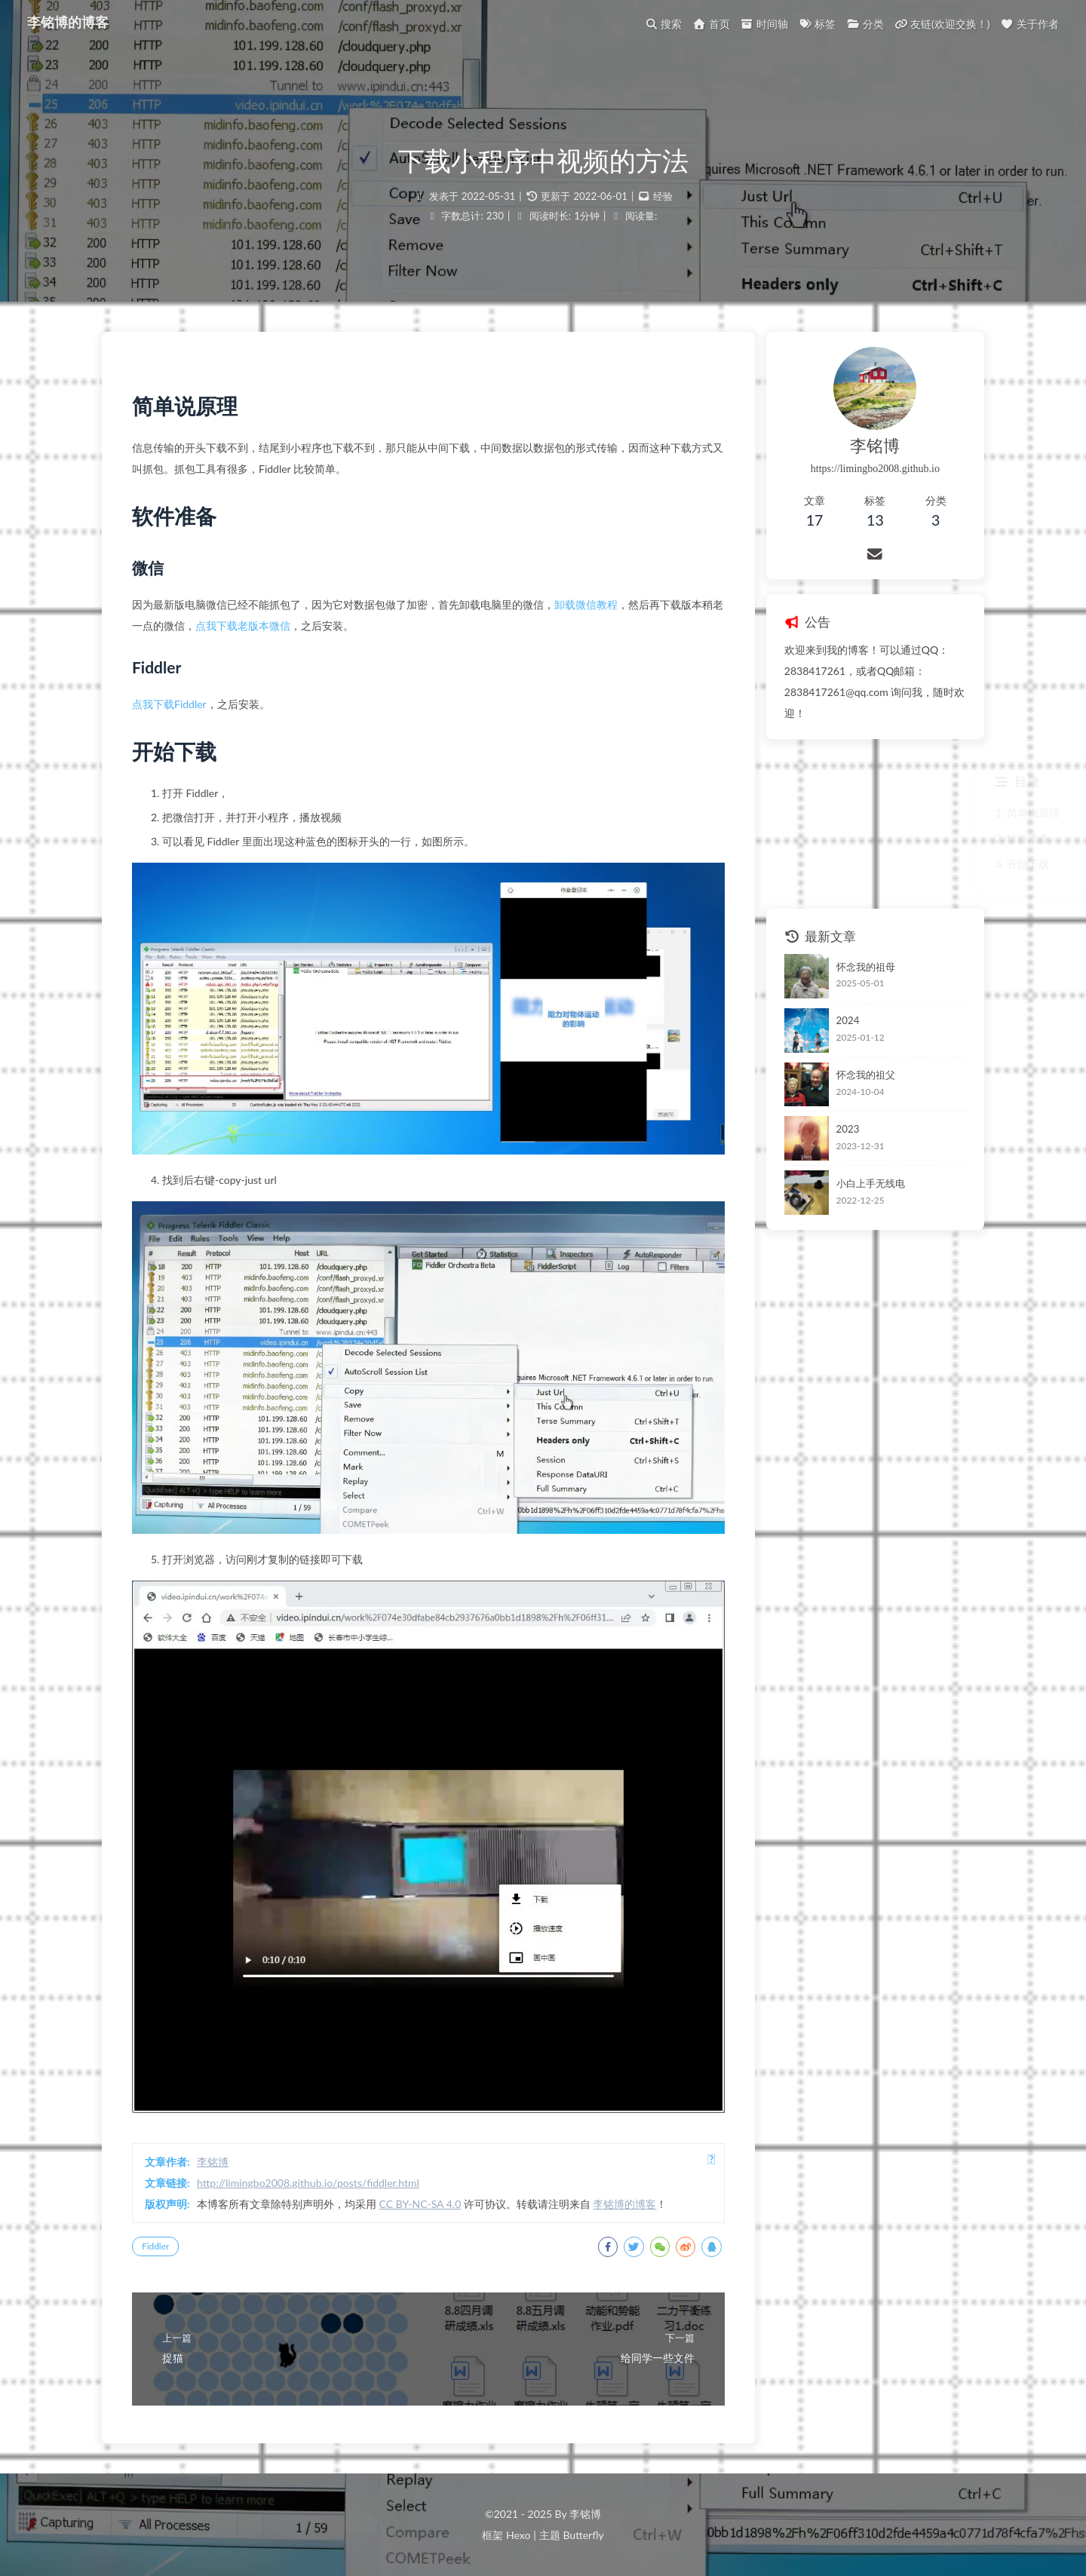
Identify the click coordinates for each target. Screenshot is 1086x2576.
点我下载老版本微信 (242, 625)
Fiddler (155, 2246)
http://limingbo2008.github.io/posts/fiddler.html (308, 2182)
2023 (848, 1129)
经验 (663, 196)
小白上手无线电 (870, 1183)
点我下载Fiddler (169, 704)
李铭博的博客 (68, 22)
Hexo (518, 2534)
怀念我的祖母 (865, 967)
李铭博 (213, 2161)
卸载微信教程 (586, 604)
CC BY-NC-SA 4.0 (420, 2203)
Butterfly (583, 2534)
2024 (848, 1020)
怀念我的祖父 (865, 1075)
